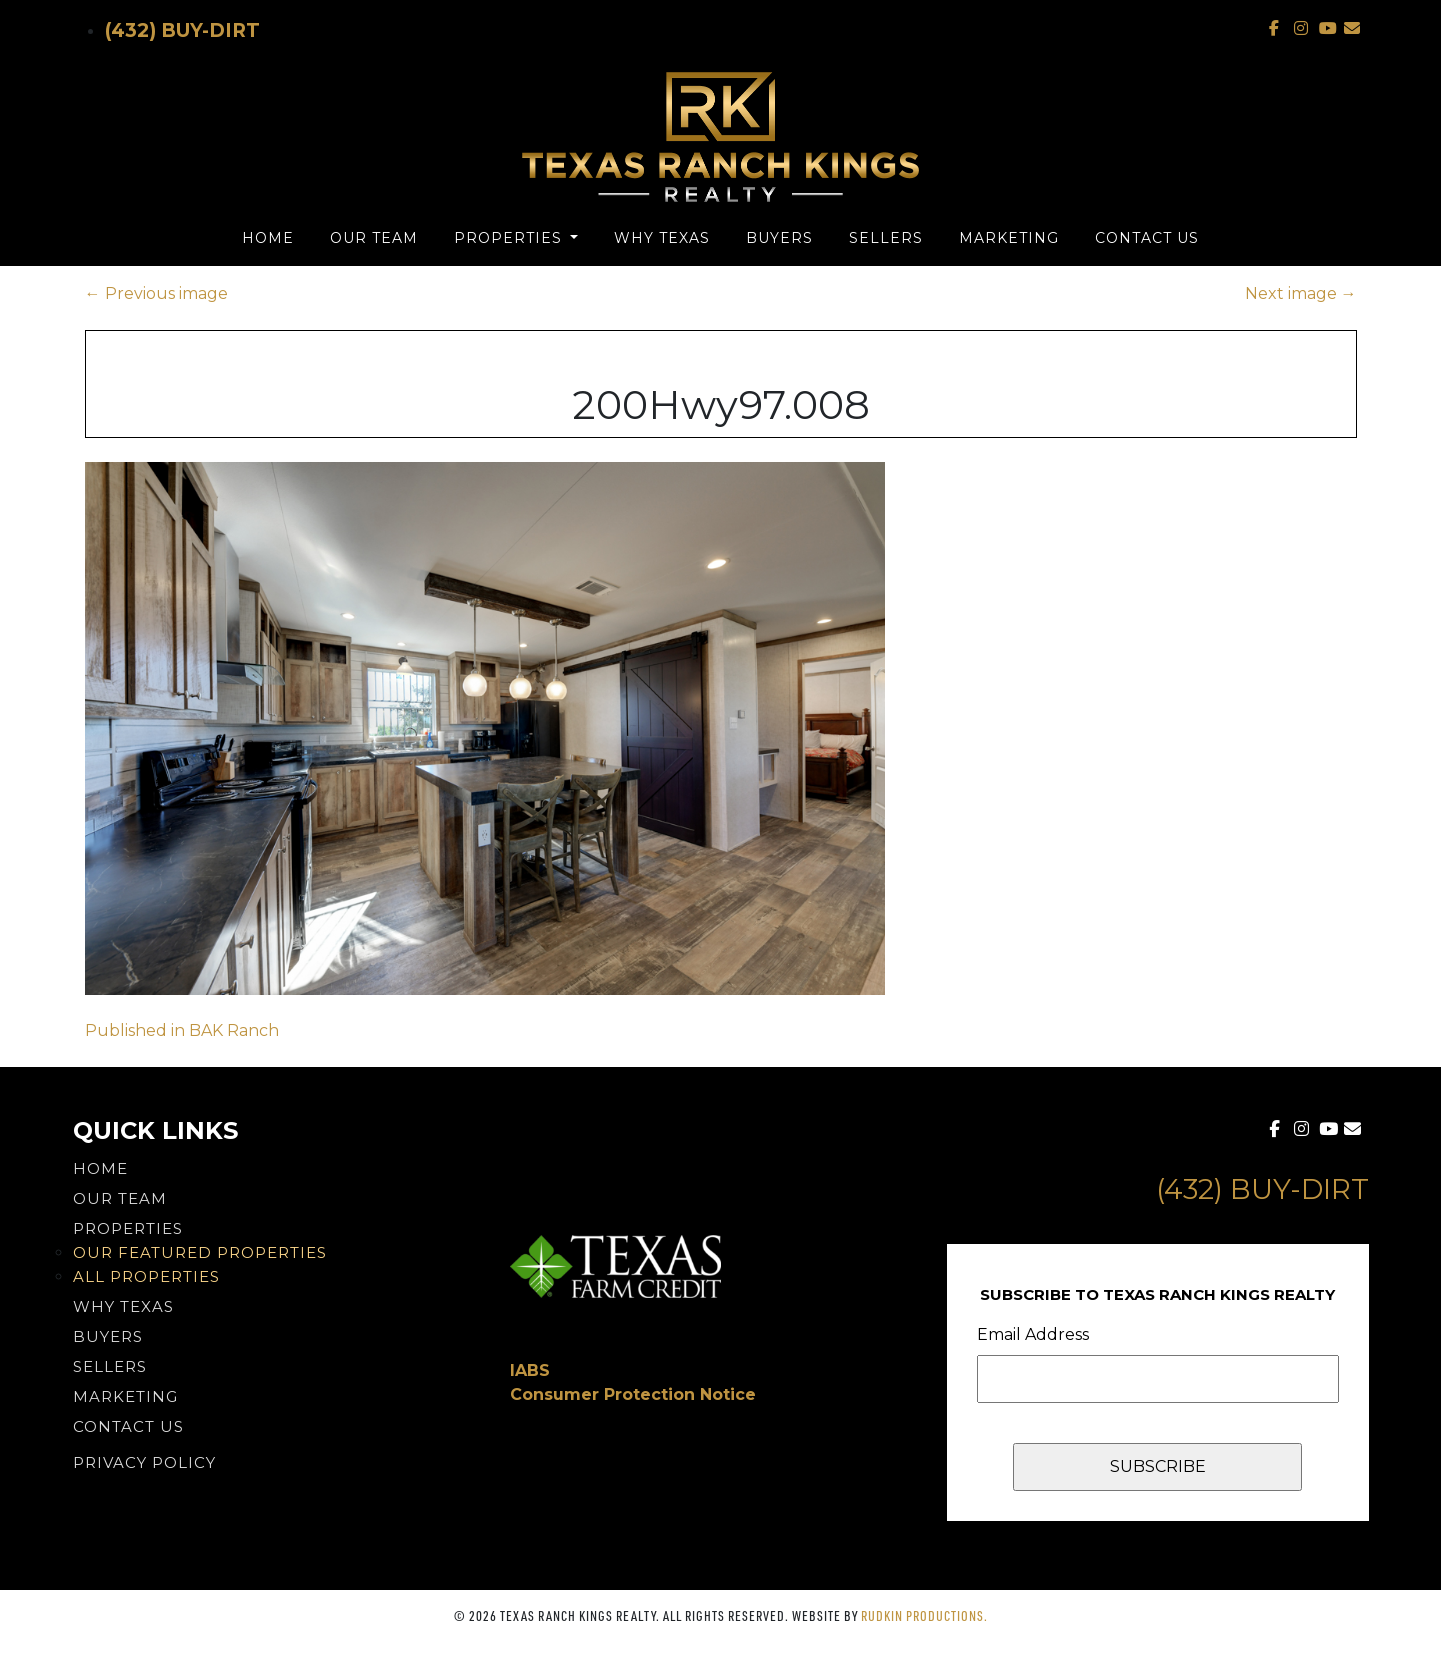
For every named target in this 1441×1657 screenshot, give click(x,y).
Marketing (1009, 238)
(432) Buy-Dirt (182, 30)
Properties (510, 238)
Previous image (156, 293)
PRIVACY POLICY (144, 1462)
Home (268, 238)
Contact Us (1147, 238)
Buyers (779, 238)
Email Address (1033, 1334)
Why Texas (662, 238)
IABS (530, 1370)
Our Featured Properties (200, 1252)
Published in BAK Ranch (182, 1030)
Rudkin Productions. (924, 1615)
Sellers (886, 238)
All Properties (146, 1276)
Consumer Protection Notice (633, 1394)
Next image (1301, 293)
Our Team (374, 238)
